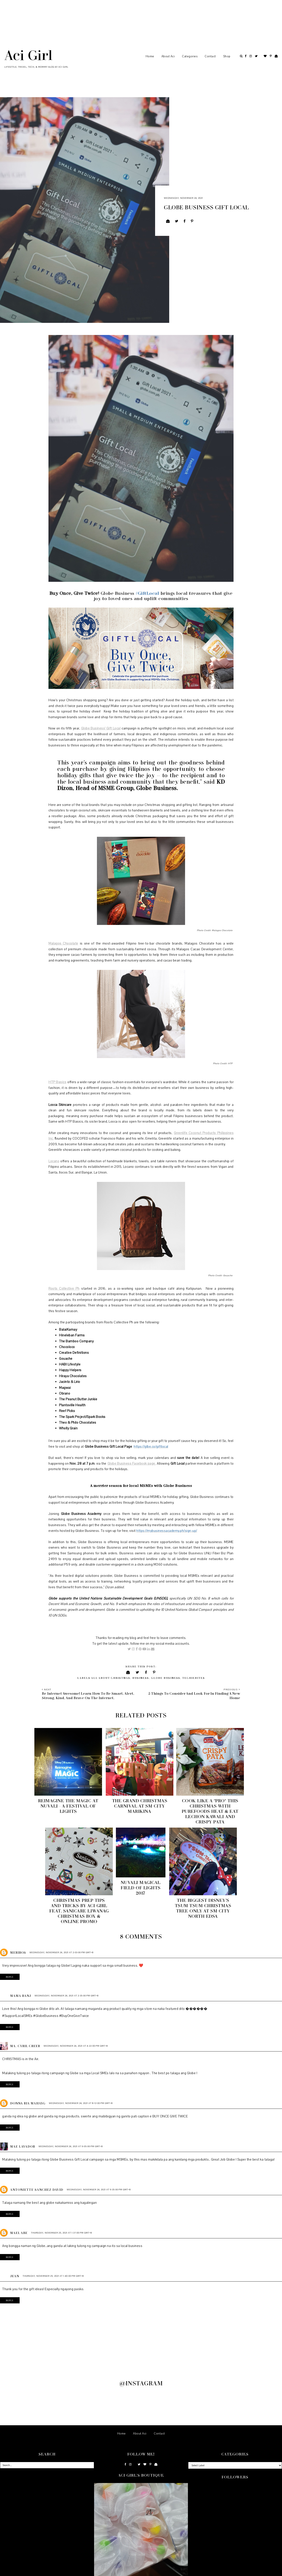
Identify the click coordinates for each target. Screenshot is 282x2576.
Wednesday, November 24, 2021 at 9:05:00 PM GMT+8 (71, 2120)
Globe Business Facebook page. (132, 1463)
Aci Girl (28, 55)
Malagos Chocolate (63, 943)
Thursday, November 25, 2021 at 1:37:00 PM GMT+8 (61, 2207)
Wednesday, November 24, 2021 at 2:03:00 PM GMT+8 (61, 1926)
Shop (226, 56)
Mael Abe (19, 2207)
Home (150, 56)
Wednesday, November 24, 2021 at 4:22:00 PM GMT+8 (76, 2020)
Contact (210, 56)
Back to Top (275, 2571)
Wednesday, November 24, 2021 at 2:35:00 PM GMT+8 (66, 1970)
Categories (189, 56)
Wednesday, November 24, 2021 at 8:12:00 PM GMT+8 (81, 2077)
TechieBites (193, 1677)
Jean (14, 2250)
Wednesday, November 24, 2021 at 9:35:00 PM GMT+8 (99, 2164)
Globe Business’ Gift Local (101, 728)
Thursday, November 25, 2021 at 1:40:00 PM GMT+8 (53, 2250)
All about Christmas (110, 1677)
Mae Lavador (22, 2121)
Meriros (18, 1927)
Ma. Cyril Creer (25, 2020)
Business (140, 1677)
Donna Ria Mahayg (27, 2077)
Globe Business (165, 1677)
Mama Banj (20, 1970)
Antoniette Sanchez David (36, 2164)
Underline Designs (45, 2571)
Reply (11, 1951)
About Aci (168, 56)
